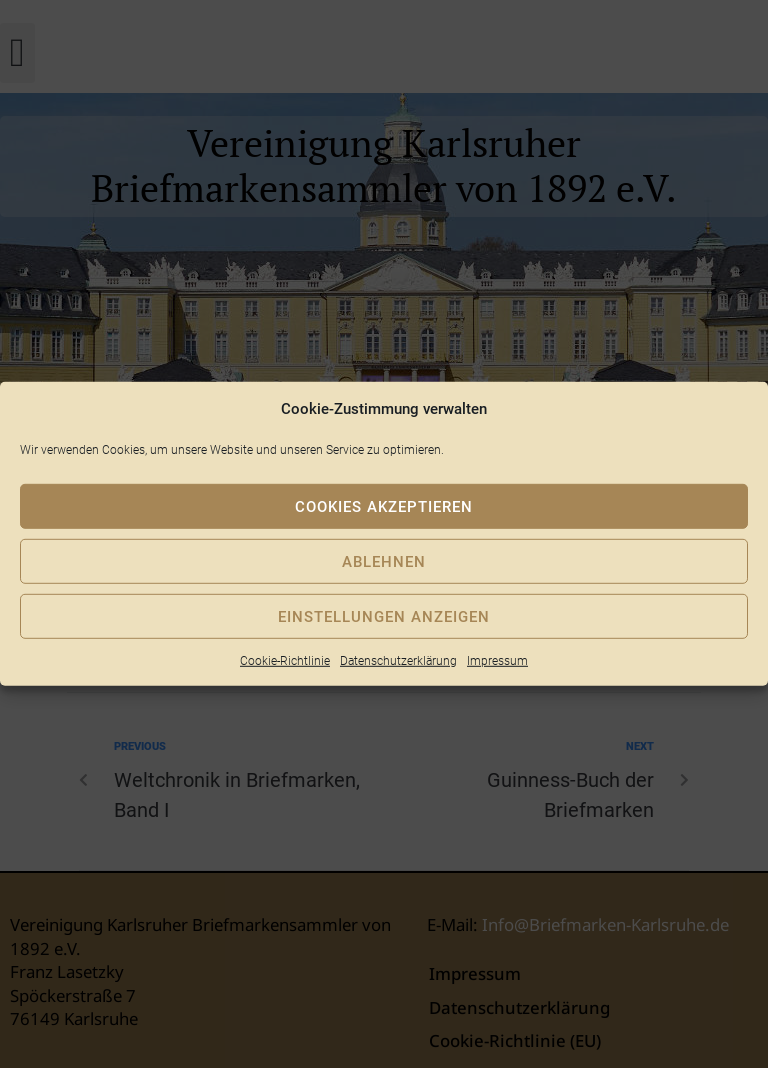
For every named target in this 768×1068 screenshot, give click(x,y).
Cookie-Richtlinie (285, 661)
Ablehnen (384, 561)
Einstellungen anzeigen (384, 616)
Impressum (497, 661)
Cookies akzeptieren (384, 506)
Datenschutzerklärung (398, 661)
